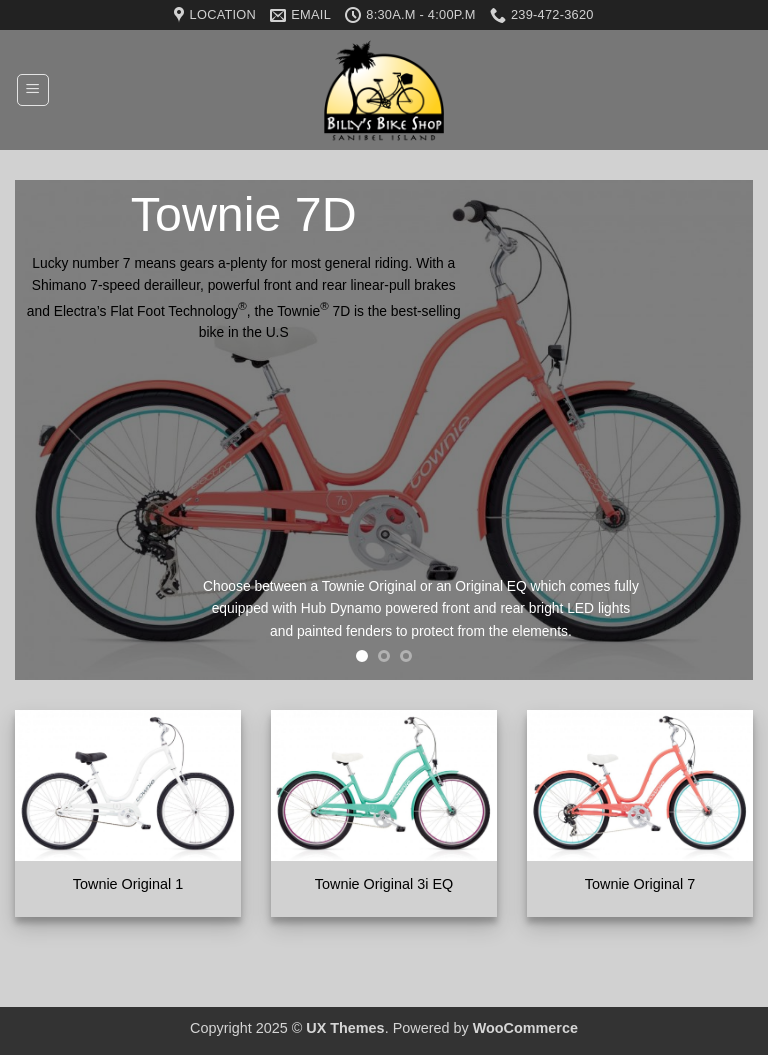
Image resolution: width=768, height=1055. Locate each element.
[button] (33, 90)
